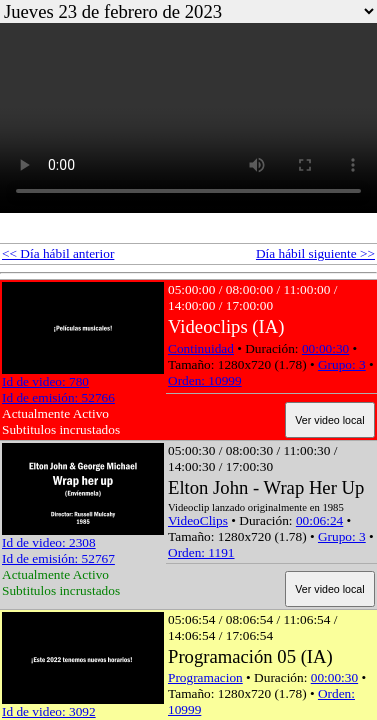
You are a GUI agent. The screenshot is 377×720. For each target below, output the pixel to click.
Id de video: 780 (45, 381)
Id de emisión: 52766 (58, 397)
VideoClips (198, 520)
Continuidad (201, 348)
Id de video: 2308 (49, 542)
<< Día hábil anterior (58, 253)
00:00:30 (325, 348)
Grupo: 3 (342, 364)
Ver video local (329, 420)
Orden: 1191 (201, 552)
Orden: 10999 (205, 380)
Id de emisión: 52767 (58, 558)
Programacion (205, 677)
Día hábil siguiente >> (315, 253)
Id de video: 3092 (49, 711)
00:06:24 (319, 520)
